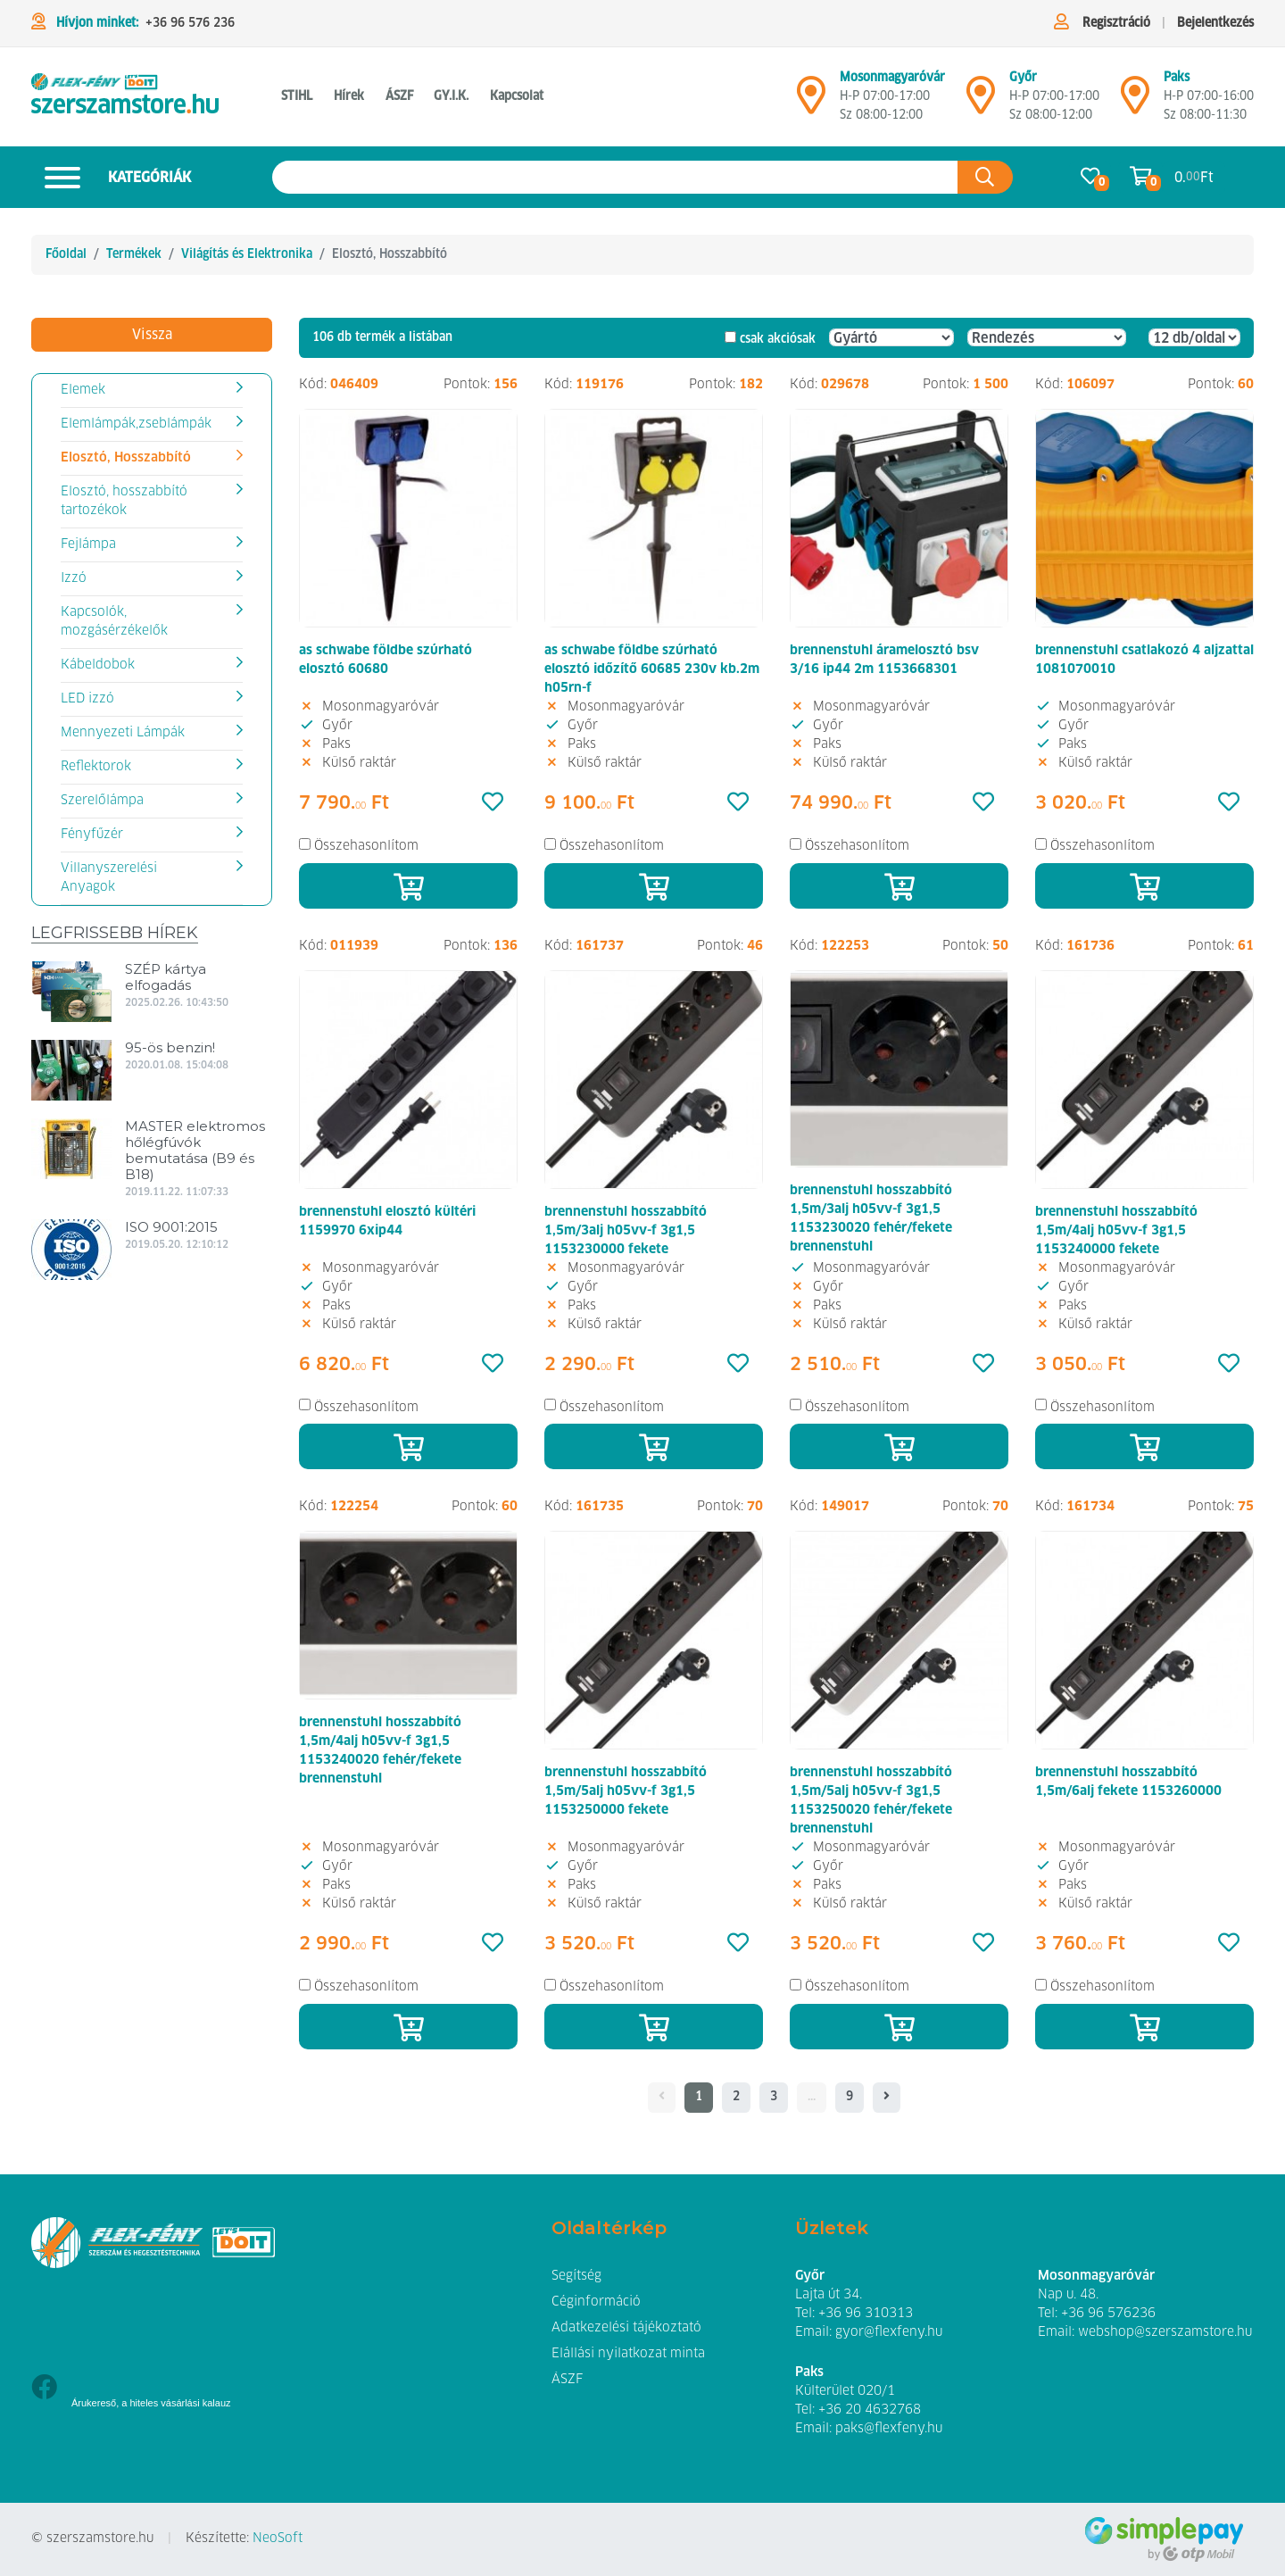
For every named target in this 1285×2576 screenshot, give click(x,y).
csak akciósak (778, 339)
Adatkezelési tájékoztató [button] (626, 2328)
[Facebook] (44, 2389)
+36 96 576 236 (190, 23)
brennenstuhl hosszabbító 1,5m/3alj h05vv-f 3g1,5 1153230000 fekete (625, 1231)
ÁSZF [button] (399, 96)
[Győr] (980, 102)
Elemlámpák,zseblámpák (136, 424)
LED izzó (87, 699)
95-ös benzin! (170, 1047)
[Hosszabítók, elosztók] (125, 97)
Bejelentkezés (1215, 23)
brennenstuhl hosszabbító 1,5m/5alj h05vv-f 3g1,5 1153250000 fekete (625, 1791)
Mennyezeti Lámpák (123, 733)
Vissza (152, 335)
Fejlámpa (88, 544)
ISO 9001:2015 (171, 1226)
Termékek (134, 254)
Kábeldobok (98, 665)
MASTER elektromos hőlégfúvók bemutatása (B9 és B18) (195, 1150)
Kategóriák (111, 177)
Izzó (74, 578)
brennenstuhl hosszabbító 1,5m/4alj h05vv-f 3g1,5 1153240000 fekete (1116, 1231)
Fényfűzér (92, 834)
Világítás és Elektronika (246, 254)
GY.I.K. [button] (451, 96)
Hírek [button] (349, 96)
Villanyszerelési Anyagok (109, 877)
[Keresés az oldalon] (615, 177)
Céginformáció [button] (596, 2302)
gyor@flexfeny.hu (888, 2332)
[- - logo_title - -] (886, 2097)
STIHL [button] (296, 96)
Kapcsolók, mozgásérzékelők (114, 621)
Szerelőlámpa (102, 800)
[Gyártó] (891, 337)
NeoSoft (278, 2538)
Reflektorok (96, 766)
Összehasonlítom (366, 846)
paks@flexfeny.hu (888, 2428)
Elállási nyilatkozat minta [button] (628, 2353)
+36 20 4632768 (869, 2410)
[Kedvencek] (492, 803)
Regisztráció (1116, 23)
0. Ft (1194, 177)
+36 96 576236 (1108, 2313)
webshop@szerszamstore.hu (1165, 2332)
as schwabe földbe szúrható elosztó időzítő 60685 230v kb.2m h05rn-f (651, 669)
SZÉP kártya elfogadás (165, 976)
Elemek (83, 390)
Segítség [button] (576, 2276)
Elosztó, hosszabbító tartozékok (124, 501)
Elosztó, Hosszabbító (126, 458)
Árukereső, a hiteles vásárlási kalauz (151, 2402)
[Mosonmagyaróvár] (811, 102)
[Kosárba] (408, 886)
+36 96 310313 (865, 2313)
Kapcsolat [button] (516, 96)
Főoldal (66, 254)
